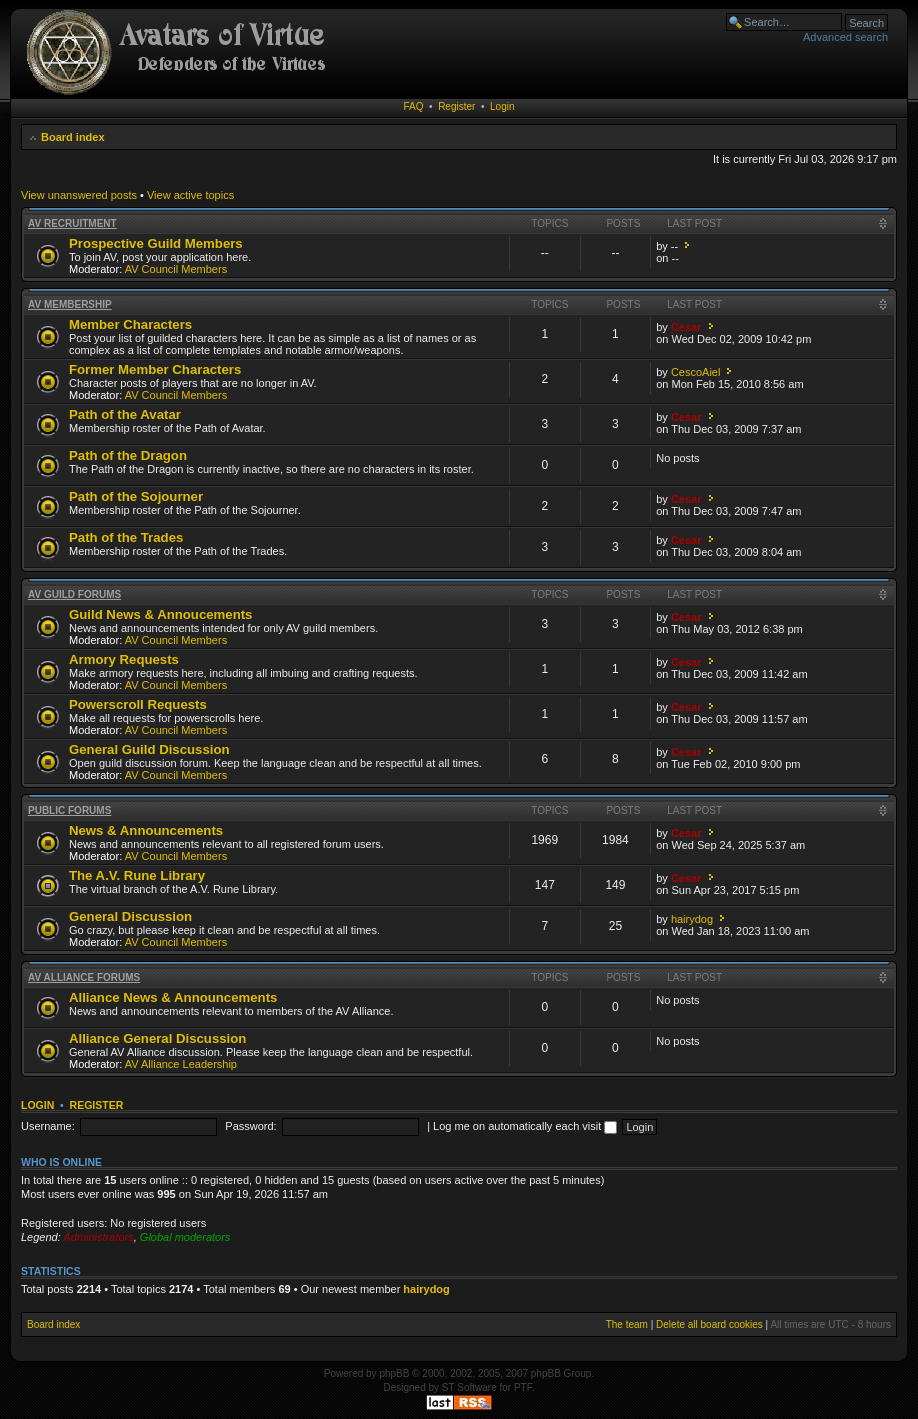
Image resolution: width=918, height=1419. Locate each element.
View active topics (190, 195)
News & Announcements (146, 830)
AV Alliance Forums (84, 977)
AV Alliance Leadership (181, 1064)
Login (502, 106)
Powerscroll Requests (138, 704)
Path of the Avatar (125, 414)
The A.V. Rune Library (137, 875)
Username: (48, 1126)
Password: (250, 1126)
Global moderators (185, 1237)
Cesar (686, 327)
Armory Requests (124, 659)
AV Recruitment (72, 223)
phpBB (394, 1373)
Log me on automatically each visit (525, 1126)
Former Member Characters (155, 369)
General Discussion (130, 916)
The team (627, 1324)
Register (456, 106)
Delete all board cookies (709, 1324)
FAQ (414, 106)
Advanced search (845, 37)
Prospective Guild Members (156, 243)
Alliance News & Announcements (173, 997)
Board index (73, 137)
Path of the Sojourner (136, 496)
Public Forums (69, 810)
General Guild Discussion (149, 749)
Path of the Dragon (128, 455)
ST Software (469, 1387)
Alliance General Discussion (157, 1038)
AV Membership (70, 304)
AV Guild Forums (74, 594)
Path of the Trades (126, 537)
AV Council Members (176, 269)
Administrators (98, 1237)
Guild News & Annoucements (160, 614)
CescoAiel (696, 372)
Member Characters (130, 324)
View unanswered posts (79, 195)
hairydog (692, 919)
